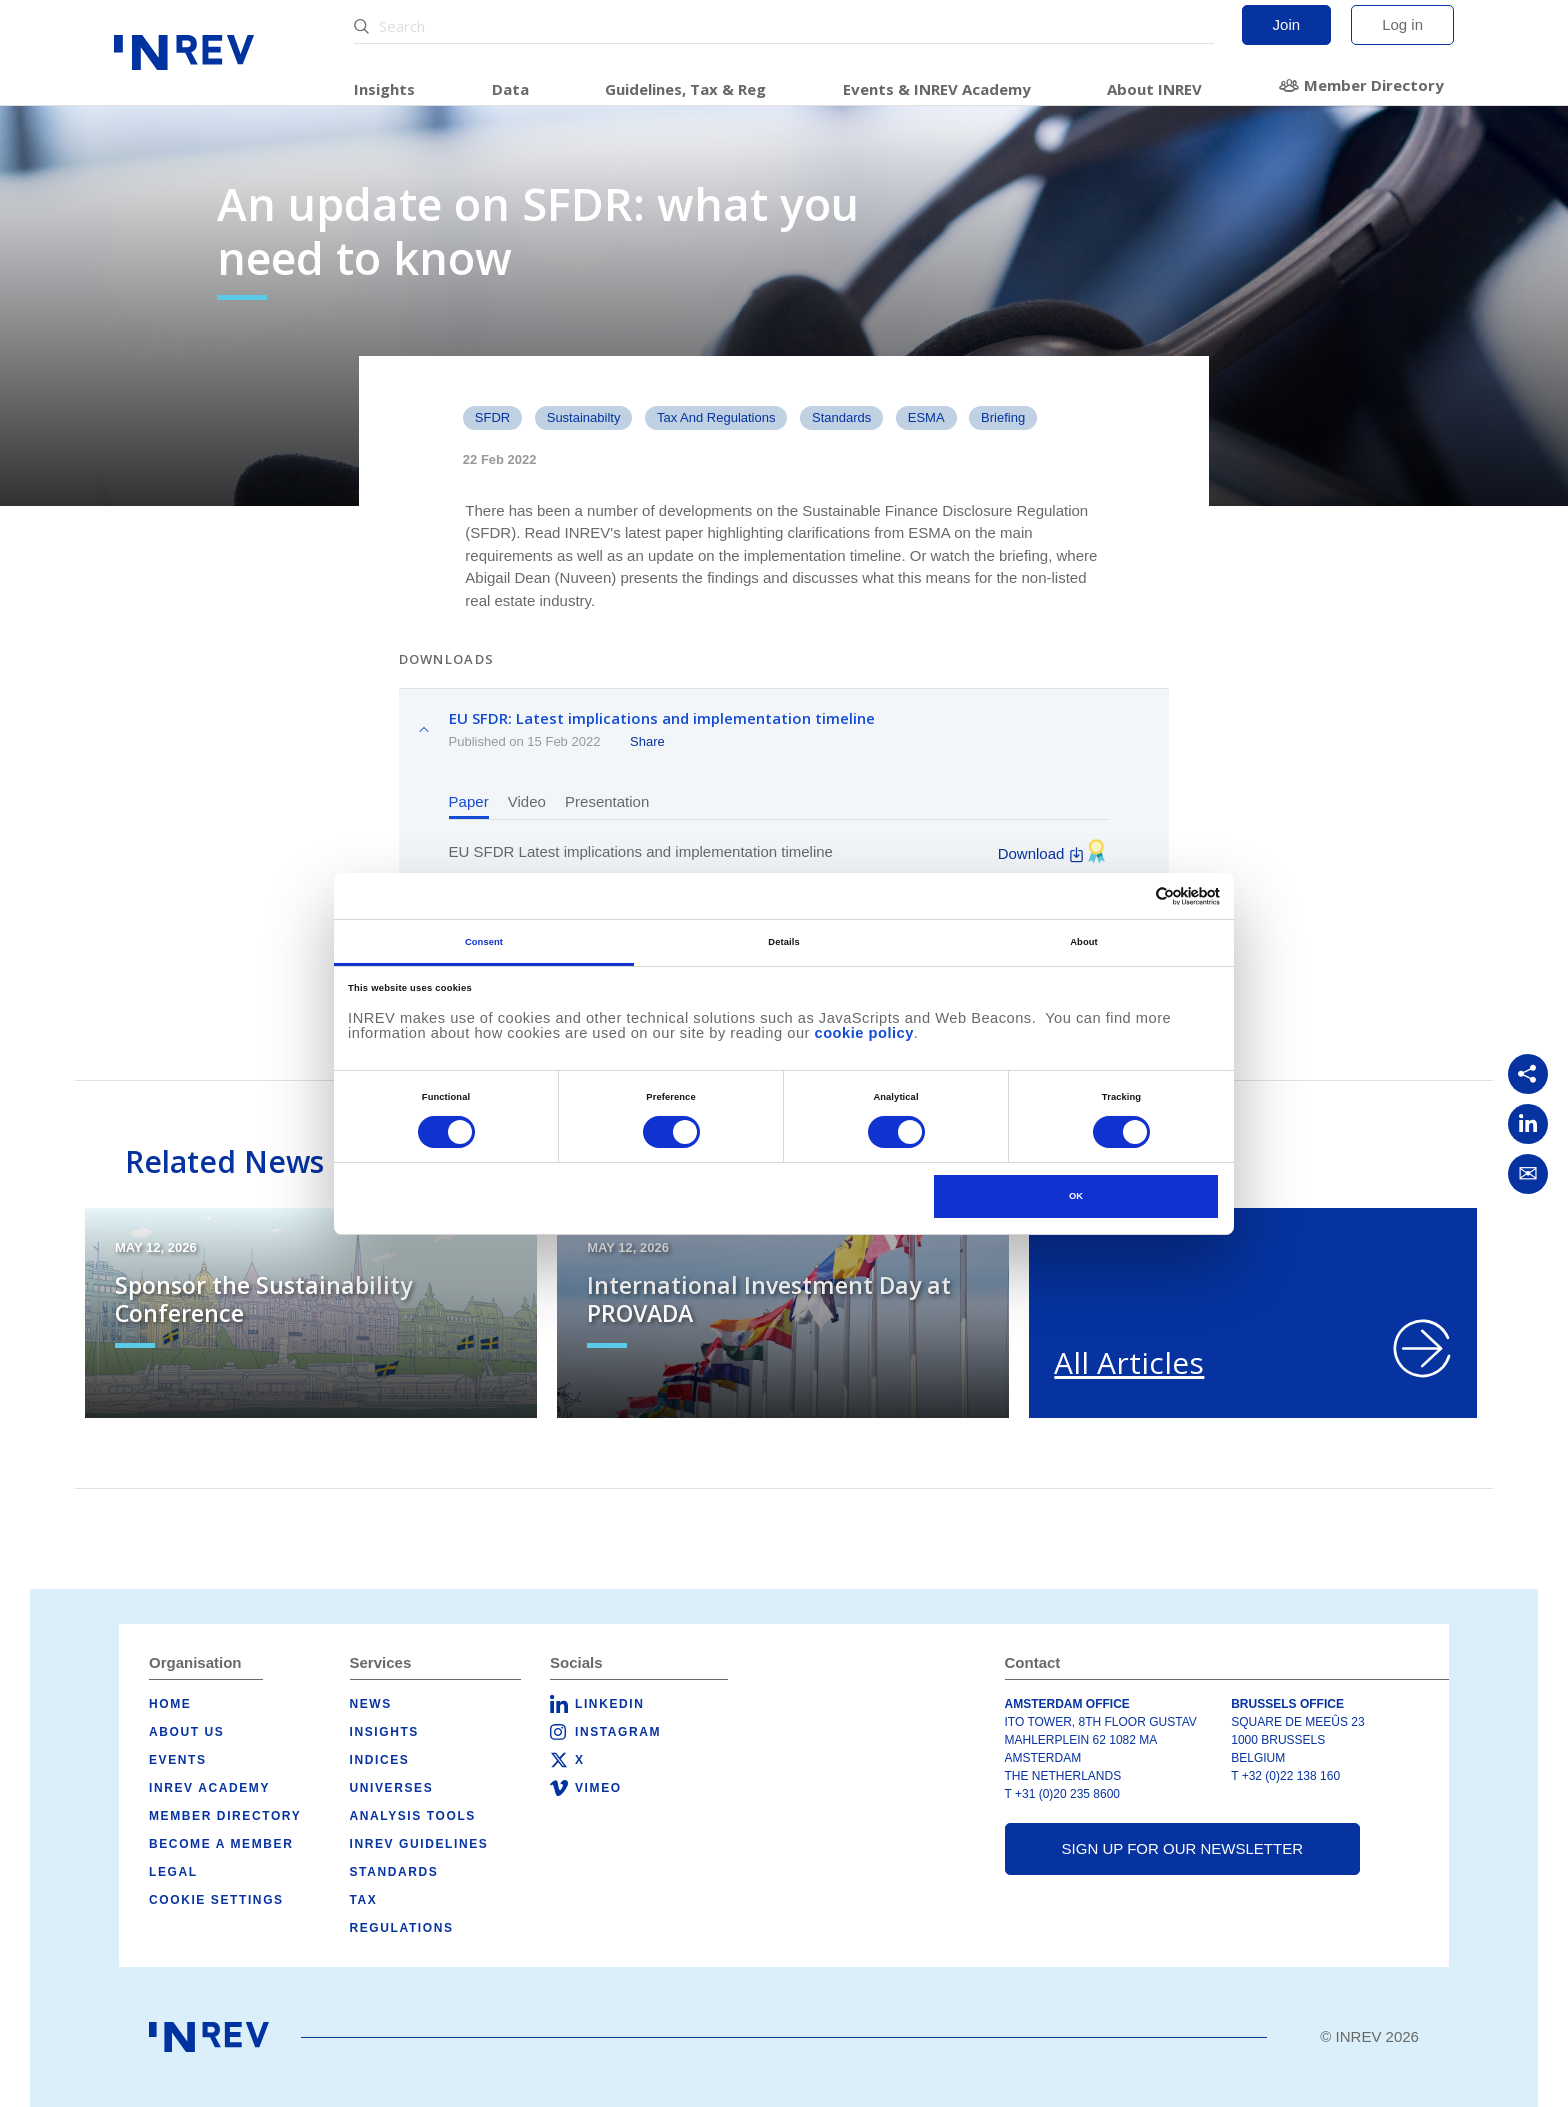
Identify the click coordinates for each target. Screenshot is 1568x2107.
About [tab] (1084, 942)
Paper (469, 801)
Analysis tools (413, 1816)
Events (178, 1760)
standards (841, 417)
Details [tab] (783, 942)
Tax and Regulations (716, 417)
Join (1287, 24)
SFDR (492, 417)
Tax (364, 1900)
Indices (380, 1760)
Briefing (1003, 417)
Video (527, 801)
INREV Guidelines (419, 1844)
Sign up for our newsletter (1182, 1848)
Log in (1402, 24)
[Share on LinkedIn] (1528, 1124)
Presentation (607, 801)
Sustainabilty (584, 417)
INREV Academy (209, 1788)
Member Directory (1374, 85)
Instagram (618, 1732)
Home (170, 1704)
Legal (173, 1872)
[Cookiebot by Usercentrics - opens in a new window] (1132, 896)
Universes (392, 1788)
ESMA (926, 417)
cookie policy (864, 1033)
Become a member (221, 1844)
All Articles (1129, 1362)
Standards (394, 1872)
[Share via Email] (1528, 1174)
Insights (384, 89)
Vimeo (598, 1788)
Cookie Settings (216, 1900)
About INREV (1154, 89)
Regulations (402, 1928)
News (371, 1704)
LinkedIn (609, 1704)
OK (1076, 1196)
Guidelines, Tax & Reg (685, 89)
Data (510, 89)
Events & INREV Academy (937, 89)
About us (186, 1732)
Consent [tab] (484, 942)
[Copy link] (1528, 1074)
